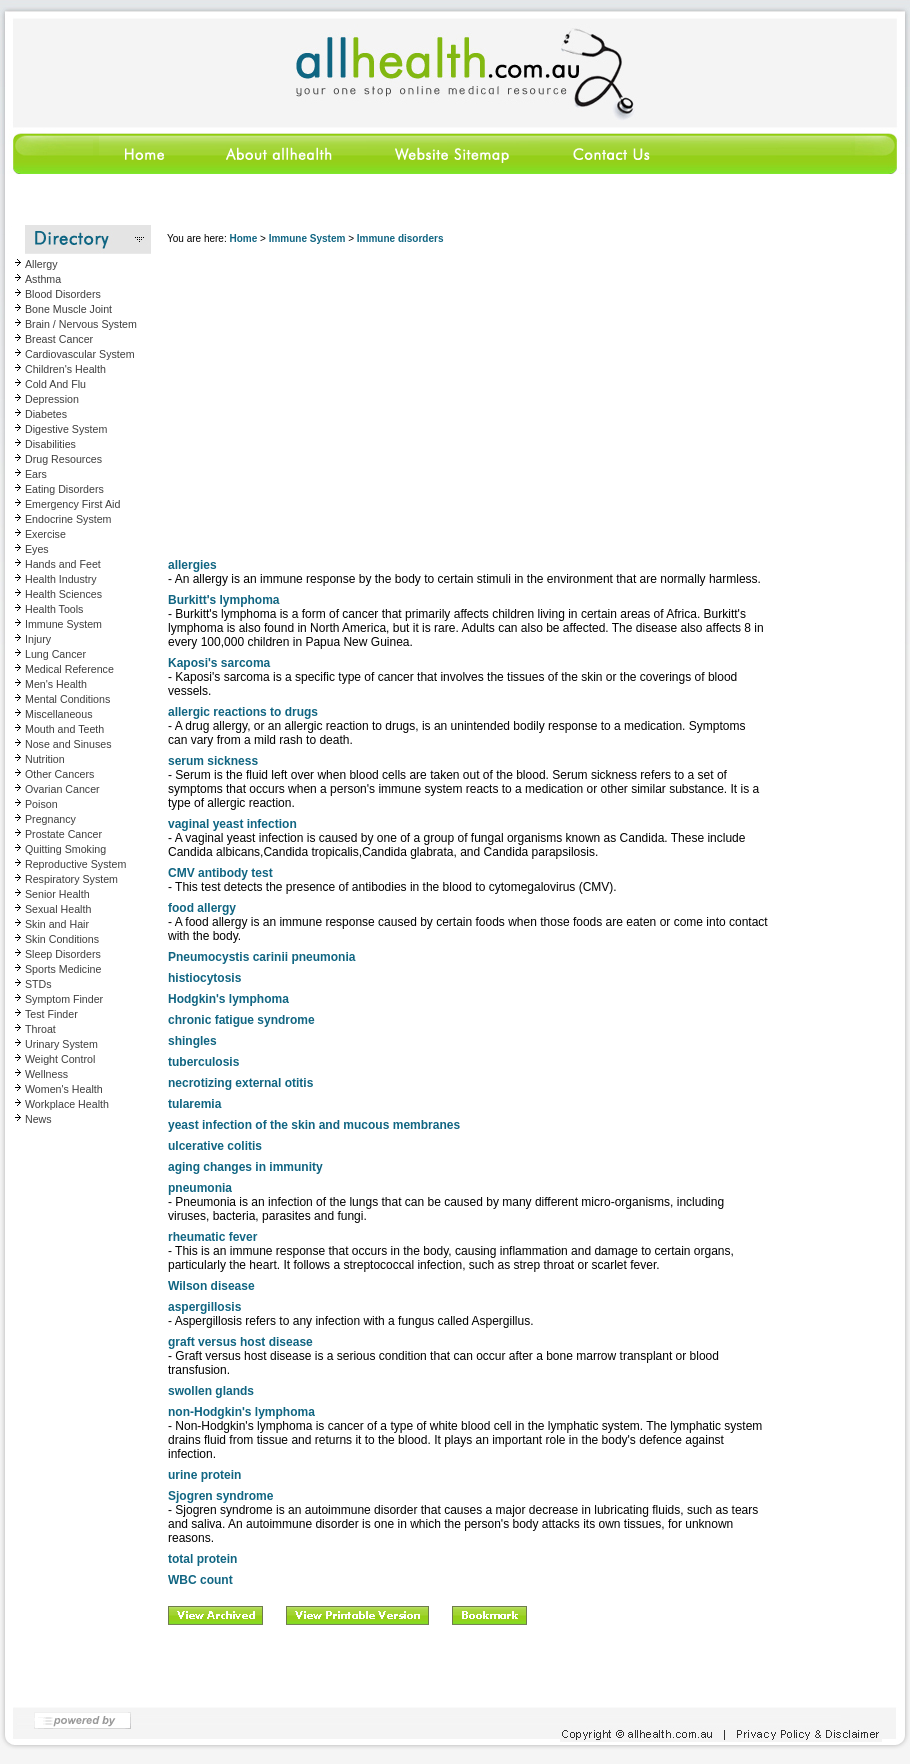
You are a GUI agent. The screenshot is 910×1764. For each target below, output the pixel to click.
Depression (52, 399)
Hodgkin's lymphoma (228, 999)
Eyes (37, 549)
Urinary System (61, 1044)
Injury (38, 639)
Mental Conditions (67, 699)
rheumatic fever (212, 1237)
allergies (192, 565)
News (38, 1119)
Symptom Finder (64, 999)
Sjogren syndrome (220, 1496)
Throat (40, 1029)
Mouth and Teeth (64, 729)
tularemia (194, 1104)
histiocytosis (204, 978)
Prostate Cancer (63, 834)
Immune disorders (400, 238)
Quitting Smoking (65, 849)
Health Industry (61, 579)
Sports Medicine (63, 969)
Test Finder (51, 1014)
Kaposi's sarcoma (219, 663)
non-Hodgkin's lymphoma (241, 1412)
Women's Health (64, 1089)
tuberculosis (203, 1062)
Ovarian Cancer (62, 789)
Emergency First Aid (72, 504)
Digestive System (66, 429)
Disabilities (50, 444)
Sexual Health (58, 909)
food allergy (202, 908)
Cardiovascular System (80, 354)
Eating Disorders (64, 489)
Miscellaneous (59, 714)
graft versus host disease (240, 1342)
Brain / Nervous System (81, 324)
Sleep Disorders (63, 954)
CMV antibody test (220, 873)
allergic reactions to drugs (243, 712)
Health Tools (54, 609)
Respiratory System (71, 879)
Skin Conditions (62, 939)
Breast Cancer (59, 339)
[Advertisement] (468, 399)
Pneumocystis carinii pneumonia (261, 957)
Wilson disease (211, 1286)
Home (243, 238)
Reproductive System (75, 864)
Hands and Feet (63, 564)
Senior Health (57, 894)
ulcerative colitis (215, 1146)
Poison (41, 804)
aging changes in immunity (245, 1167)
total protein (202, 1559)
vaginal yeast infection (232, 824)
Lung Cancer (55, 654)
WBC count (200, 1580)
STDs (38, 984)
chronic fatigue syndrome (241, 1020)
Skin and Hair (57, 924)
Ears (36, 474)
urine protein (204, 1475)
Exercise (45, 534)
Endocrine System (68, 519)
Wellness (46, 1074)
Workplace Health (67, 1104)
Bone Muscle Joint (68, 309)
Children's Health (65, 369)
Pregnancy (50, 819)
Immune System (63, 624)
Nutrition (45, 759)
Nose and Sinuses (68, 744)
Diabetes (46, 414)
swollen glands (211, 1391)
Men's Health (56, 684)
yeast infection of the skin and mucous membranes (314, 1125)
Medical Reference (69, 669)
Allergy (41, 264)
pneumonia (200, 1188)
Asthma (43, 279)
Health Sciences (63, 594)
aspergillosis (204, 1307)
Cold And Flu (55, 384)
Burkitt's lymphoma (224, 600)
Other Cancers (59, 774)
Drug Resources (63, 459)
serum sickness (213, 761)
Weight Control (60, 1059)
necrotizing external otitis (240, 1083)
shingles (192, 1041)
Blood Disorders (63, 294)
